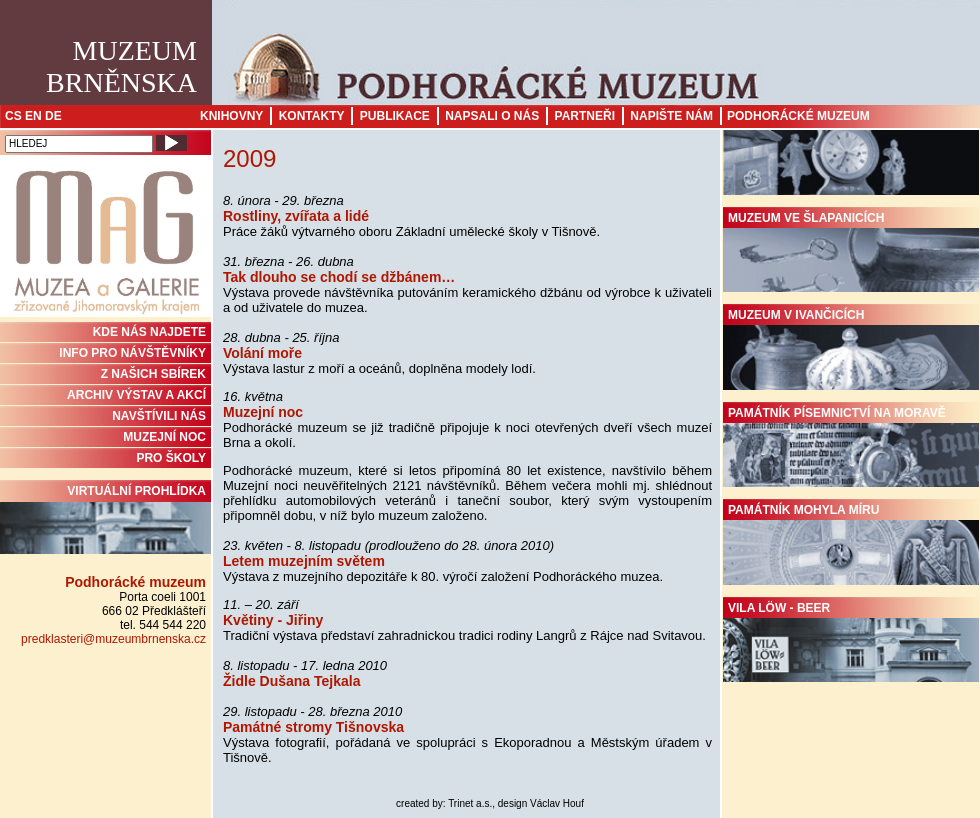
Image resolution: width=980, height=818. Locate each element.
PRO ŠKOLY (171, 458)
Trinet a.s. (470, 803)
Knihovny (231, 116)
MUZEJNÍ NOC (164, 437)
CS (13, 116)
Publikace (395, 116)
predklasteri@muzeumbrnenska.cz (113, 639)
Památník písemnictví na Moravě (851, 447)
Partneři (585, 116)
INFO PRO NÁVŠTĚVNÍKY (132, 353)
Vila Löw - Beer (851, 642)
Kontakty (312, 116)
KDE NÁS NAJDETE (149, 332)
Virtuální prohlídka (105, 519)
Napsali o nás (492, 116)
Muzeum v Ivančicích (851, 349)
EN (33, 116)
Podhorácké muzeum (798, 116)
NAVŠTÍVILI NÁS (159, 416)
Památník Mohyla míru (851, 544)
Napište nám (671, 116)
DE (53, 116)
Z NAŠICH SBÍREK (153, 374)
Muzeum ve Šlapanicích (851, 252)
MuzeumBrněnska (121, 66)
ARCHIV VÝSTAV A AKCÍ (136, 395)
